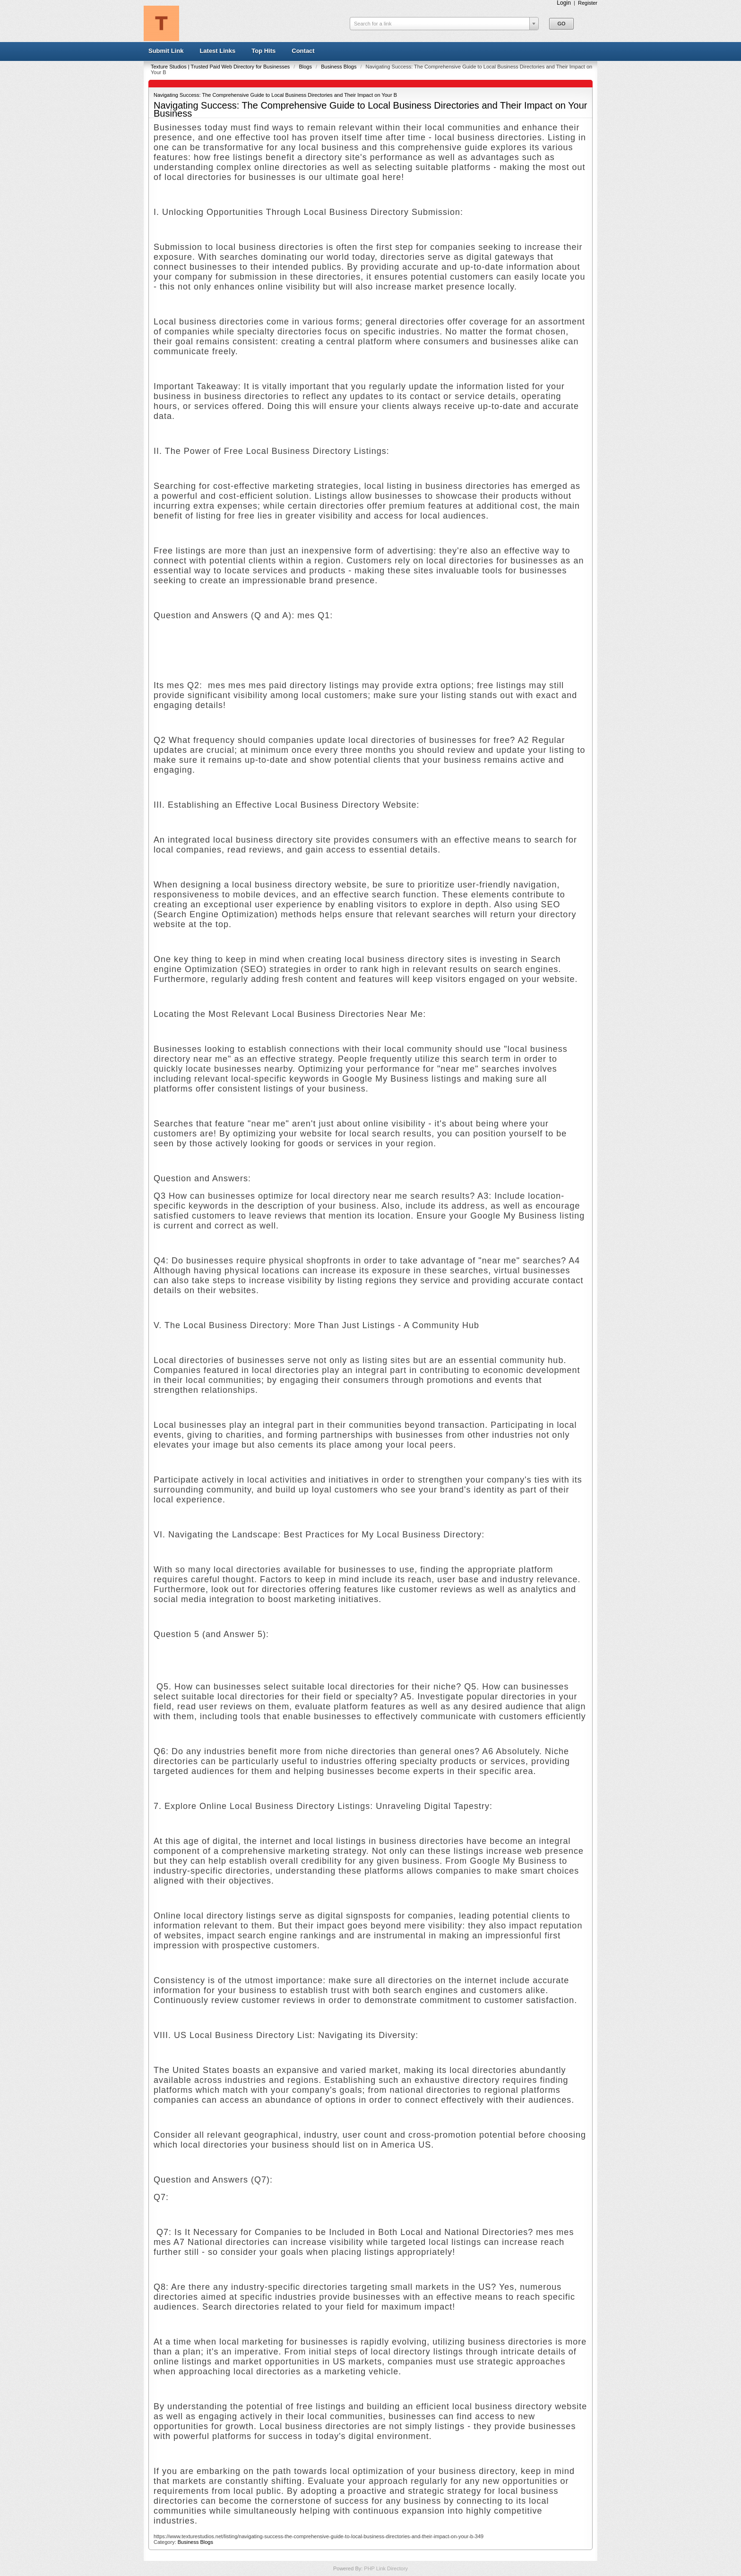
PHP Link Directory (386, 2568)
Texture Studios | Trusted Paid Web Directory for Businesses (221, 66)
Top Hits (263, 50)
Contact (303, 50)
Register (587, 3)
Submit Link (165, 50)
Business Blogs (339, 66)
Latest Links (217, 50)
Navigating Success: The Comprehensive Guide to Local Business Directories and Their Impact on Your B (275, 95)
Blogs (306, 66)
